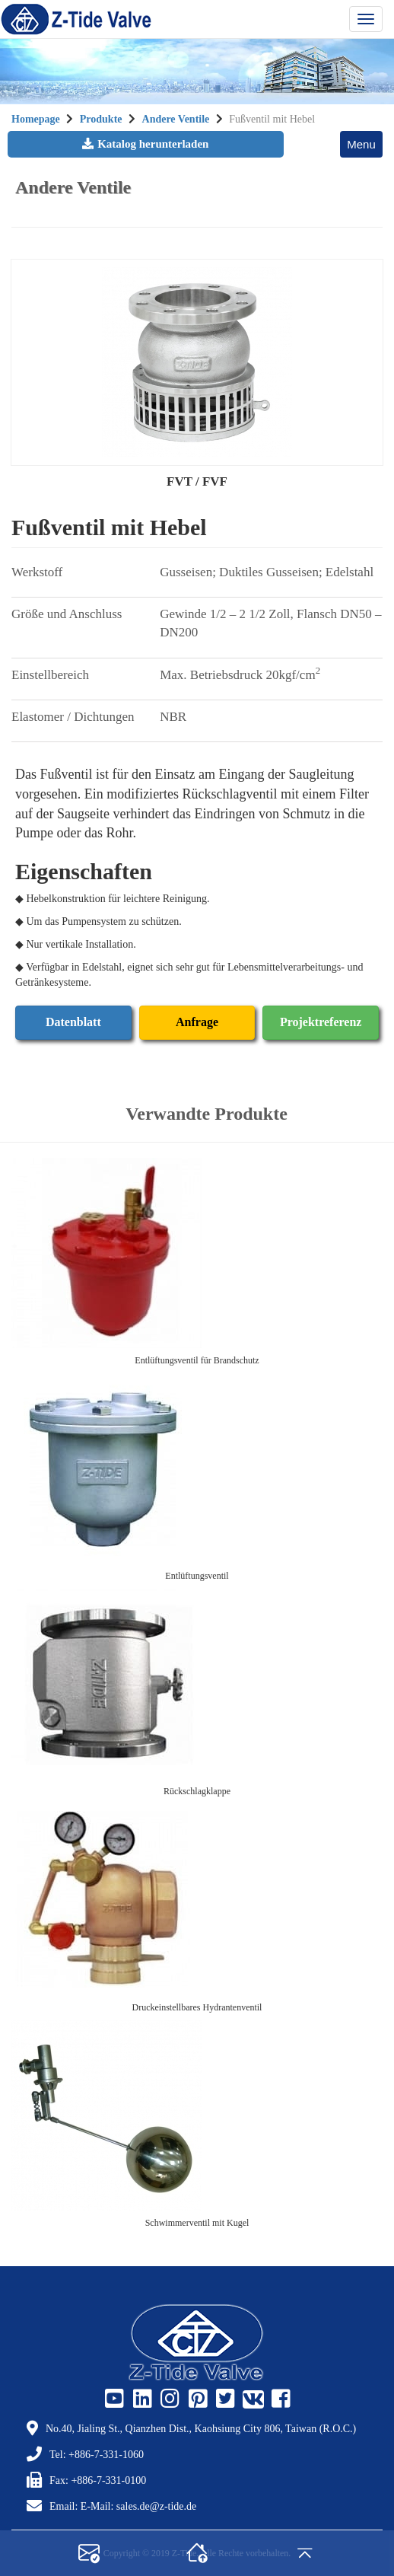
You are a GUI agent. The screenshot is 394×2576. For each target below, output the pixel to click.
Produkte (102, 119)
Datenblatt (73, 1021)
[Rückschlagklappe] (197, 1684)
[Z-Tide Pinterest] (196, 2399)
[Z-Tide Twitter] (223, 2399)
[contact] (89, 2553)
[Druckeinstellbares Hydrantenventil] (197, 1900)
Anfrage (197, 1021)
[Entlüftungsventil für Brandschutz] (197, 1253)
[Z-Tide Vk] (251, 2399)
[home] (197, 2553)
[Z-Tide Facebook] (279, 2399)
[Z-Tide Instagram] (168, 2399)
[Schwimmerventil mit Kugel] (197, 2115)
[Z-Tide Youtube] (112, 2399)
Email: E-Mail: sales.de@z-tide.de (122, 2506)
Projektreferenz (321, 1021)
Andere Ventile (176, 119)
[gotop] (305, 2553)
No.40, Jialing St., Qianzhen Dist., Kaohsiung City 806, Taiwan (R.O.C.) (201, 2428)
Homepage (35, 119)
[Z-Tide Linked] (140, 2399)
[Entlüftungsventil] (197, 1468)
